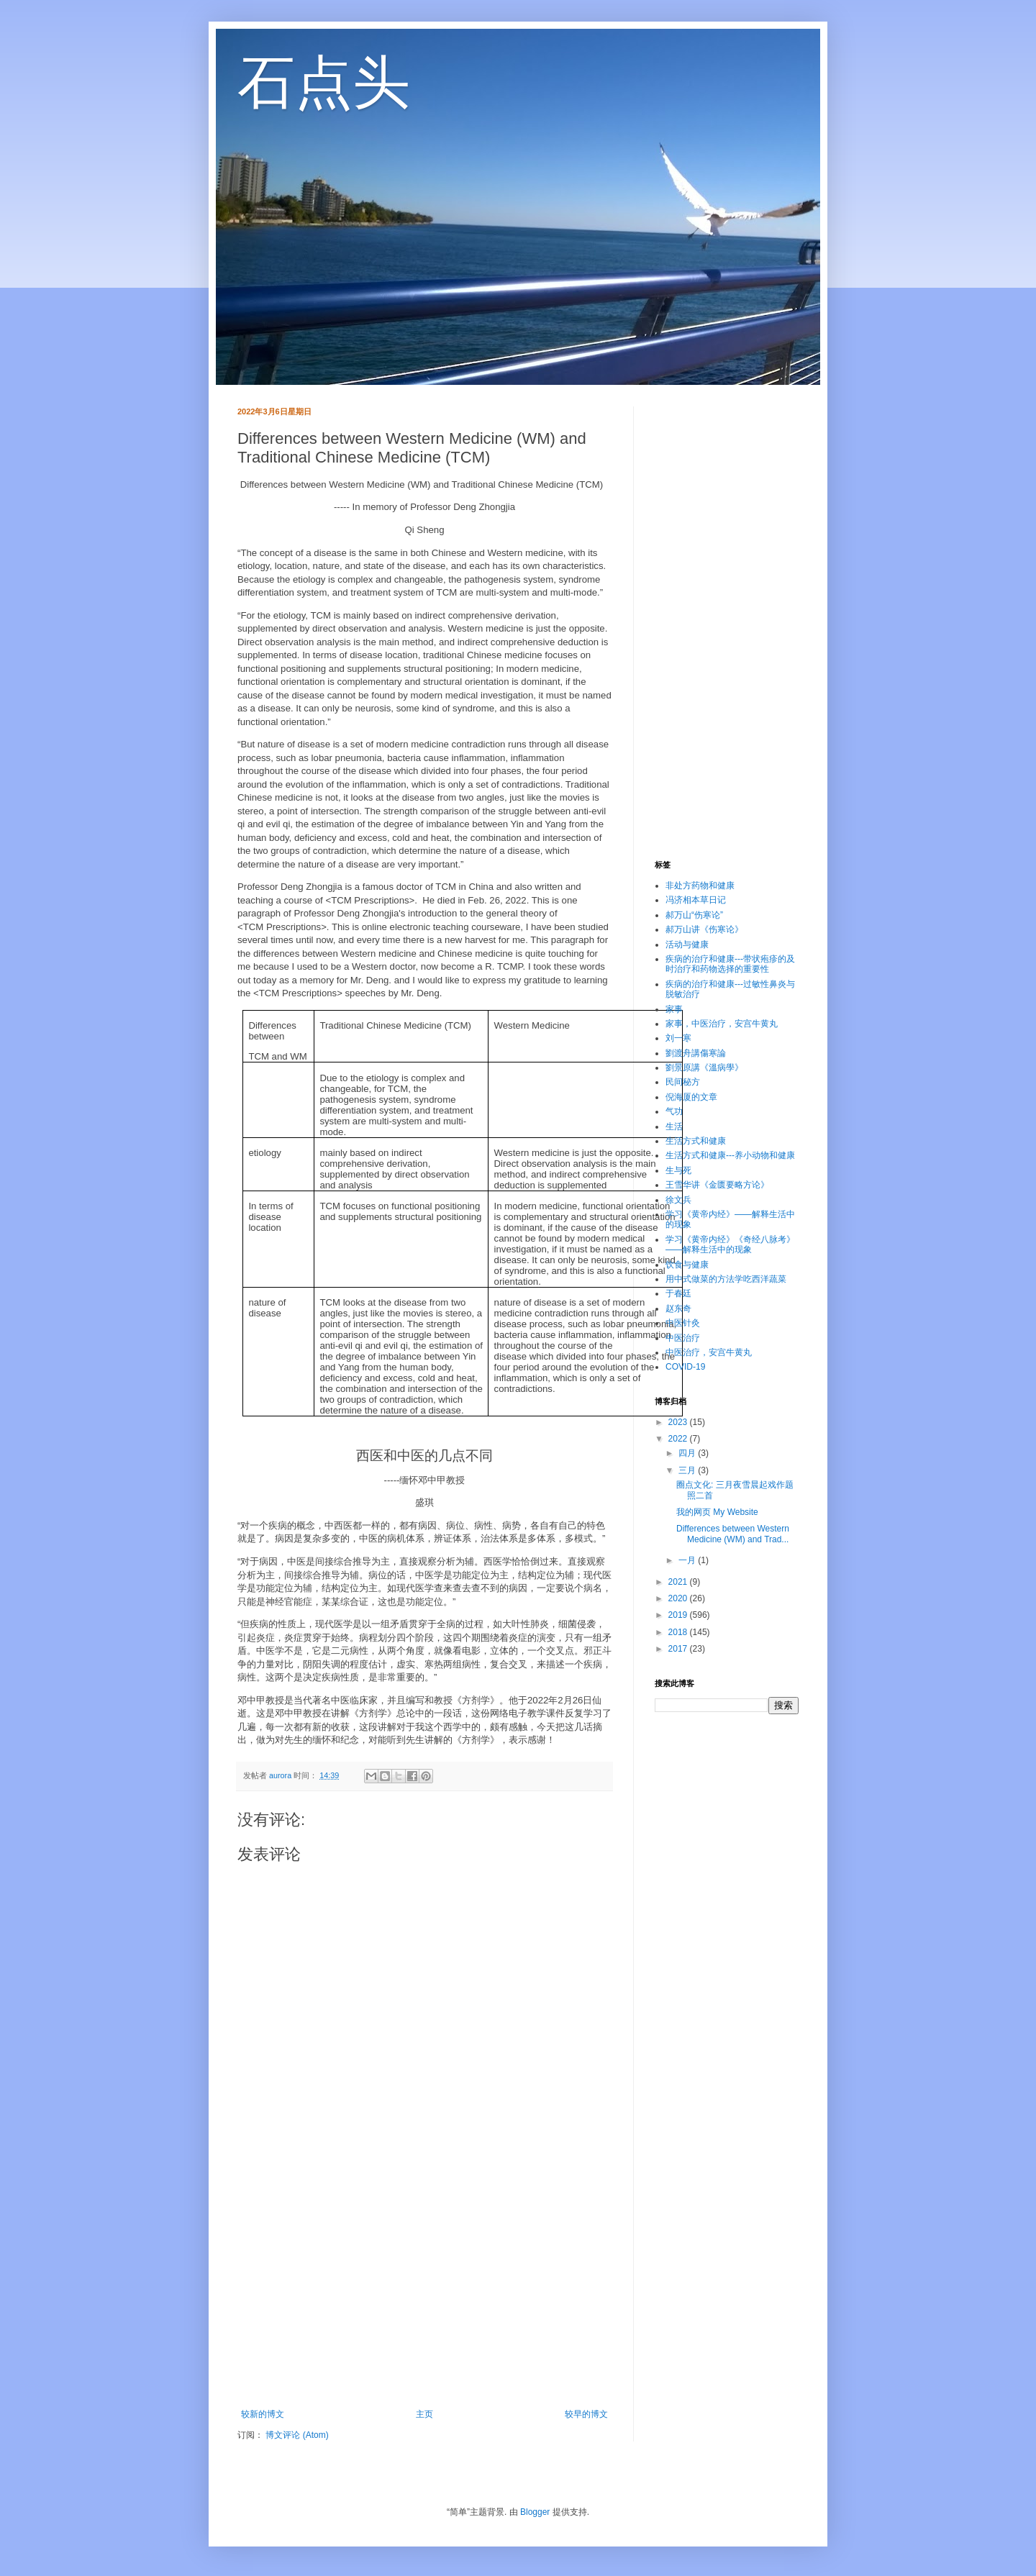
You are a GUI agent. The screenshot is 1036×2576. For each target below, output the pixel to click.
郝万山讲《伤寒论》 (704, 929)
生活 (674, 1126)
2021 (679, 1582)
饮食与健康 (687, 1265)
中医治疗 (682, 1338)
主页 (424, 2414)
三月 (688, 1470)
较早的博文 (586, 2414)
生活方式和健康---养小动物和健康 (730, 1155)
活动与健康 (687, 944)
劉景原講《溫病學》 (704, 1067)
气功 (674, 1111)
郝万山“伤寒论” (694, 915)
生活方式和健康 (695, 1141)
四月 (688, 1453)
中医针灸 (682, 1323)
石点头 (323, 82)
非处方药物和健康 (700, 885)
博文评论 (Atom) (296, 2435)
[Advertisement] (424, 2290)
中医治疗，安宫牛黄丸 (708, 1352)
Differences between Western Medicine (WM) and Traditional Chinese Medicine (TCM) (422, 484)
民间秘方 (682, 1082)
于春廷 (678, 1293)
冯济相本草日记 (695, 900)
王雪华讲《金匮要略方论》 (717, 1185)
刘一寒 (678, 1038)
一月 (688, 1560)
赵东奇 (678, 1308)
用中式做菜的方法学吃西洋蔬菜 (725, 1279)
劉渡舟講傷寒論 (695, 1053)
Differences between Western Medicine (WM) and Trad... (732, 1534)
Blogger (535, 2512)
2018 (679, 1632)
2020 (679, 1598)
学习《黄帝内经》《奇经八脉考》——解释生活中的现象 (730, 1244)
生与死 (678, 1170)
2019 (679, 1615)
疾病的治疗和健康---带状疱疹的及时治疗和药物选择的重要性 (730, 964)
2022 (679, 1439)
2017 (679, 1649)
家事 (674, 1009)
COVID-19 (685, 1367)
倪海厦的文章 (691, 1097)
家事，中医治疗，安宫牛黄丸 (721, 1024)
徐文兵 (678, 1200)
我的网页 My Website (717, 1512)
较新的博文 (262, 2414)
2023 (679, 1422)
